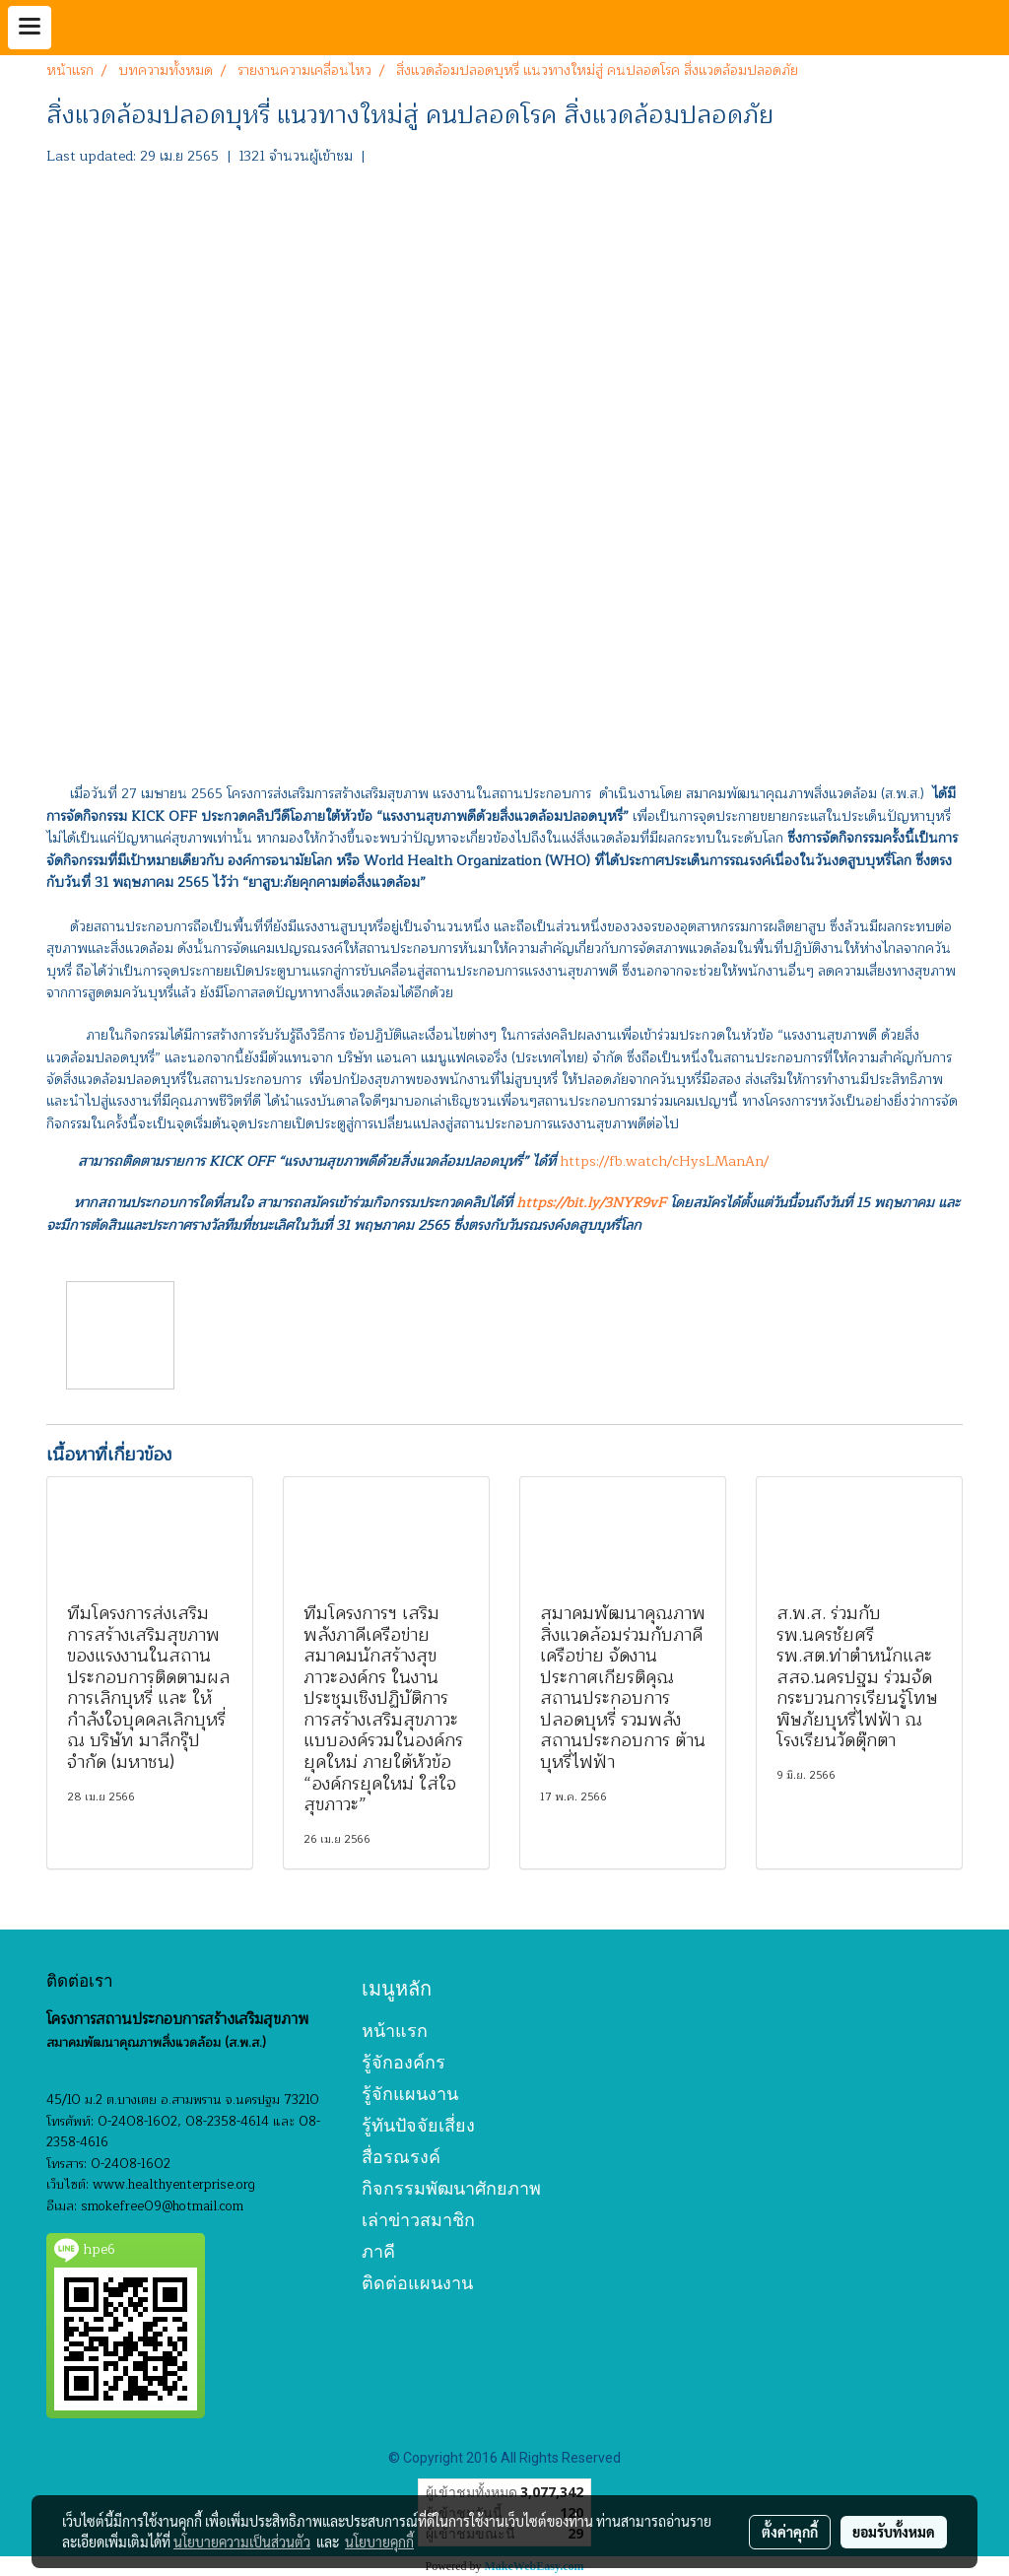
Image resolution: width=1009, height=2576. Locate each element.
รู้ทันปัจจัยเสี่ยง (418, 2125)
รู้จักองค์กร (403, 2062)
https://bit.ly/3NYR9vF (591, 1202)
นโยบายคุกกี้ (379, 2541)
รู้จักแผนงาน (410, 2093)
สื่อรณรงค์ (401, 2156)
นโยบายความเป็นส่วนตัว (241, 2541)
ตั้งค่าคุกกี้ (790, 2532)
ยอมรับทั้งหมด (893, 2532)
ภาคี (378, 2251)
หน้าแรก (395, 2030)
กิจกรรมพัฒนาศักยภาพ (451, 2188)
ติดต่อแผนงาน (417, 2282)
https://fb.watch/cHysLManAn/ (664, 1161)
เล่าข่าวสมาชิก (418, 2219)
